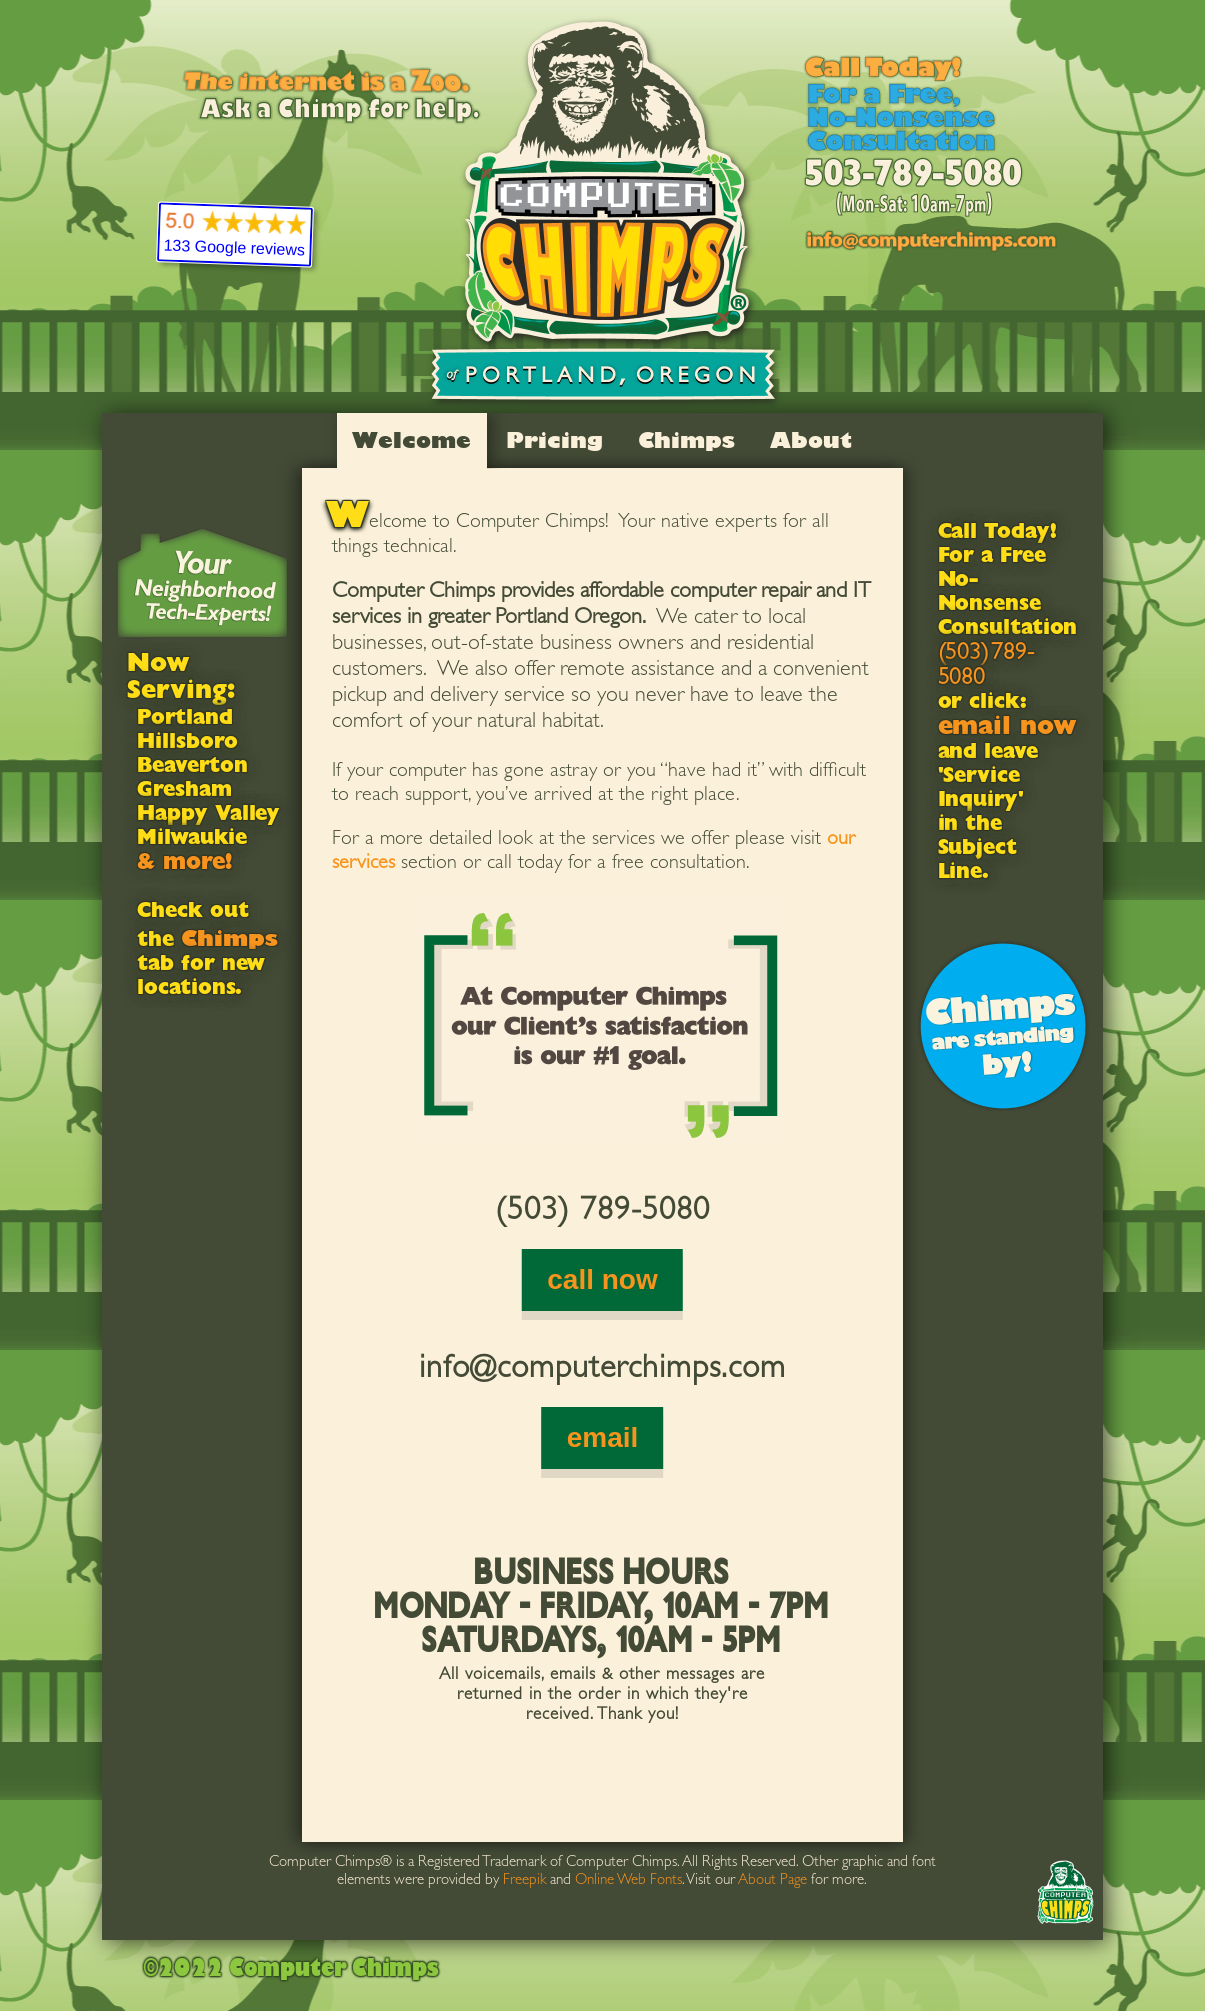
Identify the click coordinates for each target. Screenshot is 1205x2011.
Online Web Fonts (628, 1881)
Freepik (524, 1881)
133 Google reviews (234, 248)
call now (602, 1279)
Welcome (411, 440)
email (603, 1437)
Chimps (686, 440)
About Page (772, 1881)
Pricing (554, 440)
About (811, 440)
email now (1007, 729)
